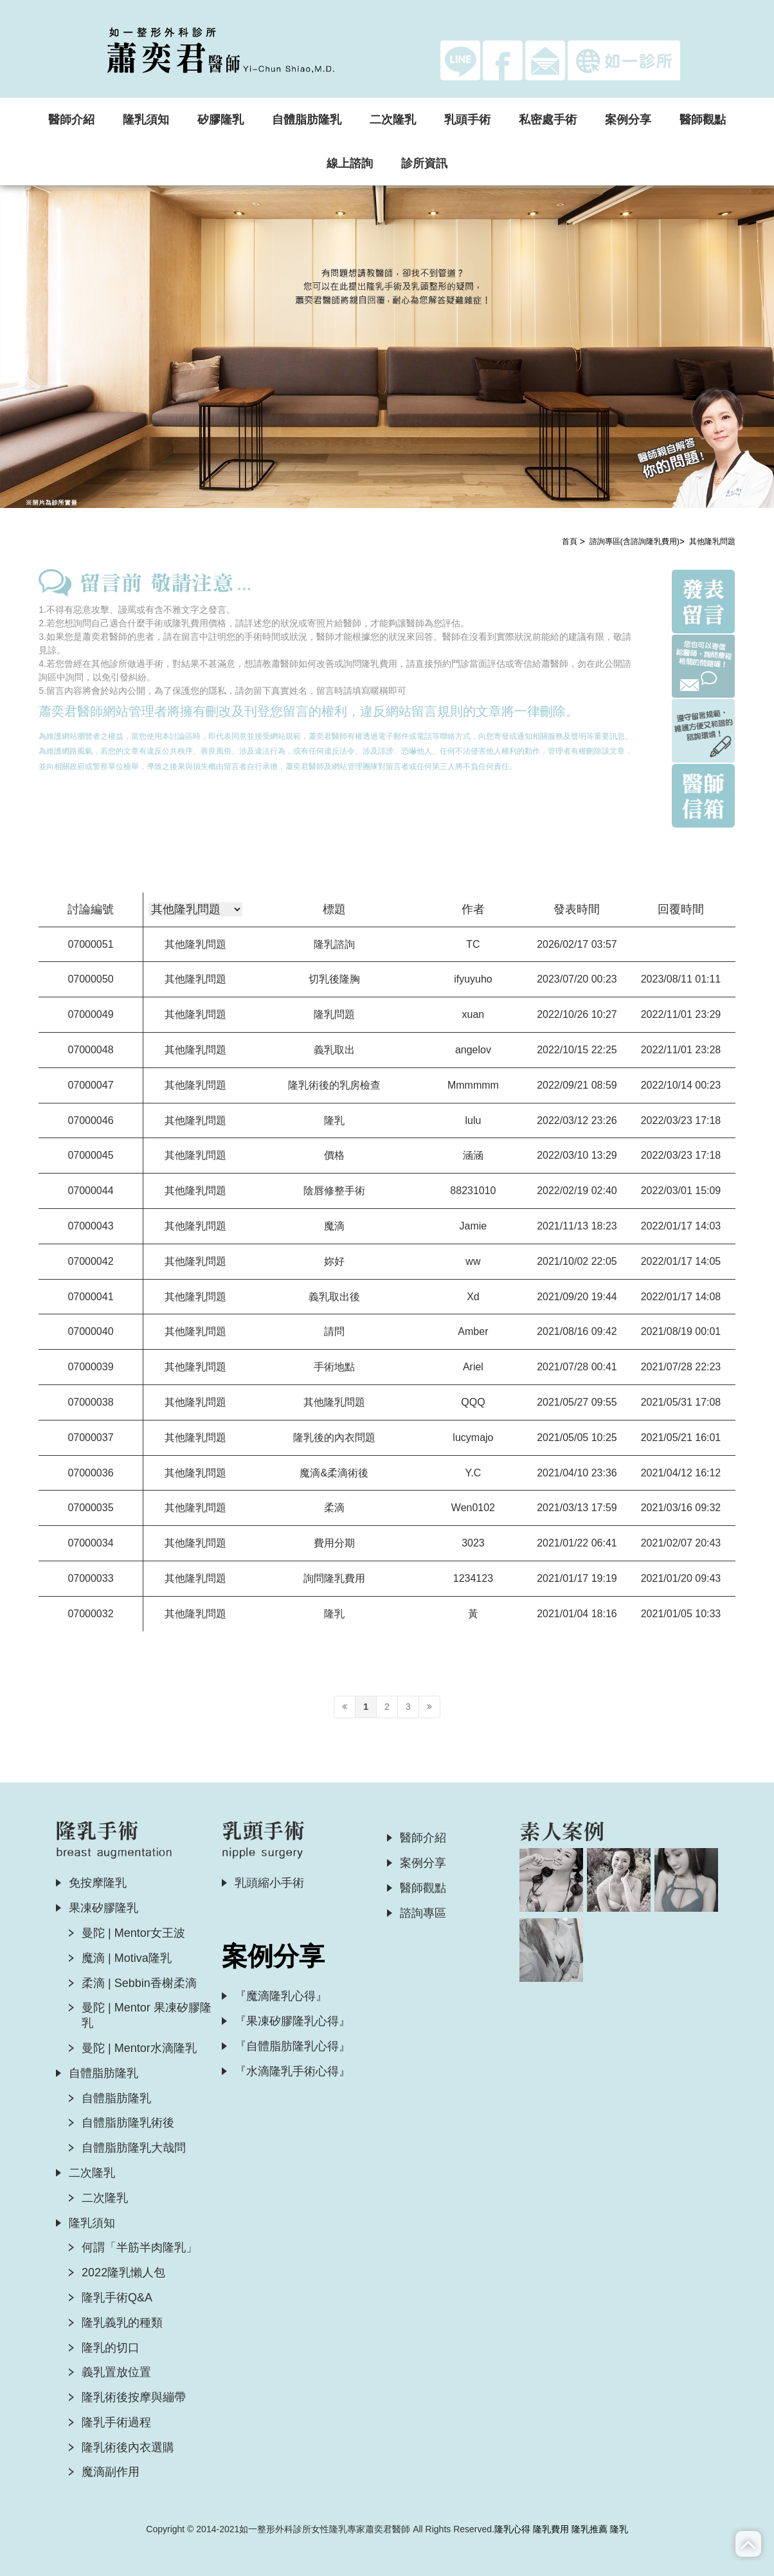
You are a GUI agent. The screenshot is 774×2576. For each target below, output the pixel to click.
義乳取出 (334, 1049)
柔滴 (334, 1507)
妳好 (334, 1261)
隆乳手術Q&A (117, 2297)
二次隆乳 (393, 119)
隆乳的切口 (111, 2347)
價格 (334, 1155)
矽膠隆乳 (220, 119)
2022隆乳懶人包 (123, 2272)
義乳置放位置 (116, 2372)
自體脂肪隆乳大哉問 (134, 2147)
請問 (334, 1331)
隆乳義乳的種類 (122, 2322)
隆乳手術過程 (116, 2422)
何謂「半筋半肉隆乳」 (139, 2247)
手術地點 (334, 1366)
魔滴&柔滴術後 (334, 1472)
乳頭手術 (467, 119)
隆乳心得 (512, 2529)
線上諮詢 (350, 163)
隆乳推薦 (590, 2529)
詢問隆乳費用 (334, 1578)
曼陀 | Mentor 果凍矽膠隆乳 (147, 2015)
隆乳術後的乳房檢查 (334, 1085)
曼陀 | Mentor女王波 (133, 1933)
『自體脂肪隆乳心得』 (292, 2046)
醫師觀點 (703, 119)
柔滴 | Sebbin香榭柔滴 (139, 1983)
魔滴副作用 (111, 2471)
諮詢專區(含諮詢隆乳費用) (635, 541)
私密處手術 (548, 119)
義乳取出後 (334, 1296)
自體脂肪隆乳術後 (128, 2122)
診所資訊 (424, 163)
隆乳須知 (146, 119)
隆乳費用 (551, 2529)
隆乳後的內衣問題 (334, 1437)
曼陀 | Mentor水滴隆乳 (139, 2048)
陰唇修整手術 (334, 1190)
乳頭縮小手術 (269, 1882)
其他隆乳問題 (712, 541)
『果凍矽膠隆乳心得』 (292, 2021)
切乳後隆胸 (334, 979)
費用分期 (334, 1542)
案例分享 (628, 119)
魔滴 (334, 1225)
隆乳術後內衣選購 (128, 2447)
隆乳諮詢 (334, 944)
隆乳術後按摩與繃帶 (134, 2397)
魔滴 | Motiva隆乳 (127, 1958)
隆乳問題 (334, 1014)
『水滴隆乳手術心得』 (292, 2071)
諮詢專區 (423, 1913)
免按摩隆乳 (98, 1882)
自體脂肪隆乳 (306, 119)
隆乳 (334, 1120)
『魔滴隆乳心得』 (281, 1996)
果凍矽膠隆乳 (103, 1907)
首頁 (569, 541)
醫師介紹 (71, 119)
